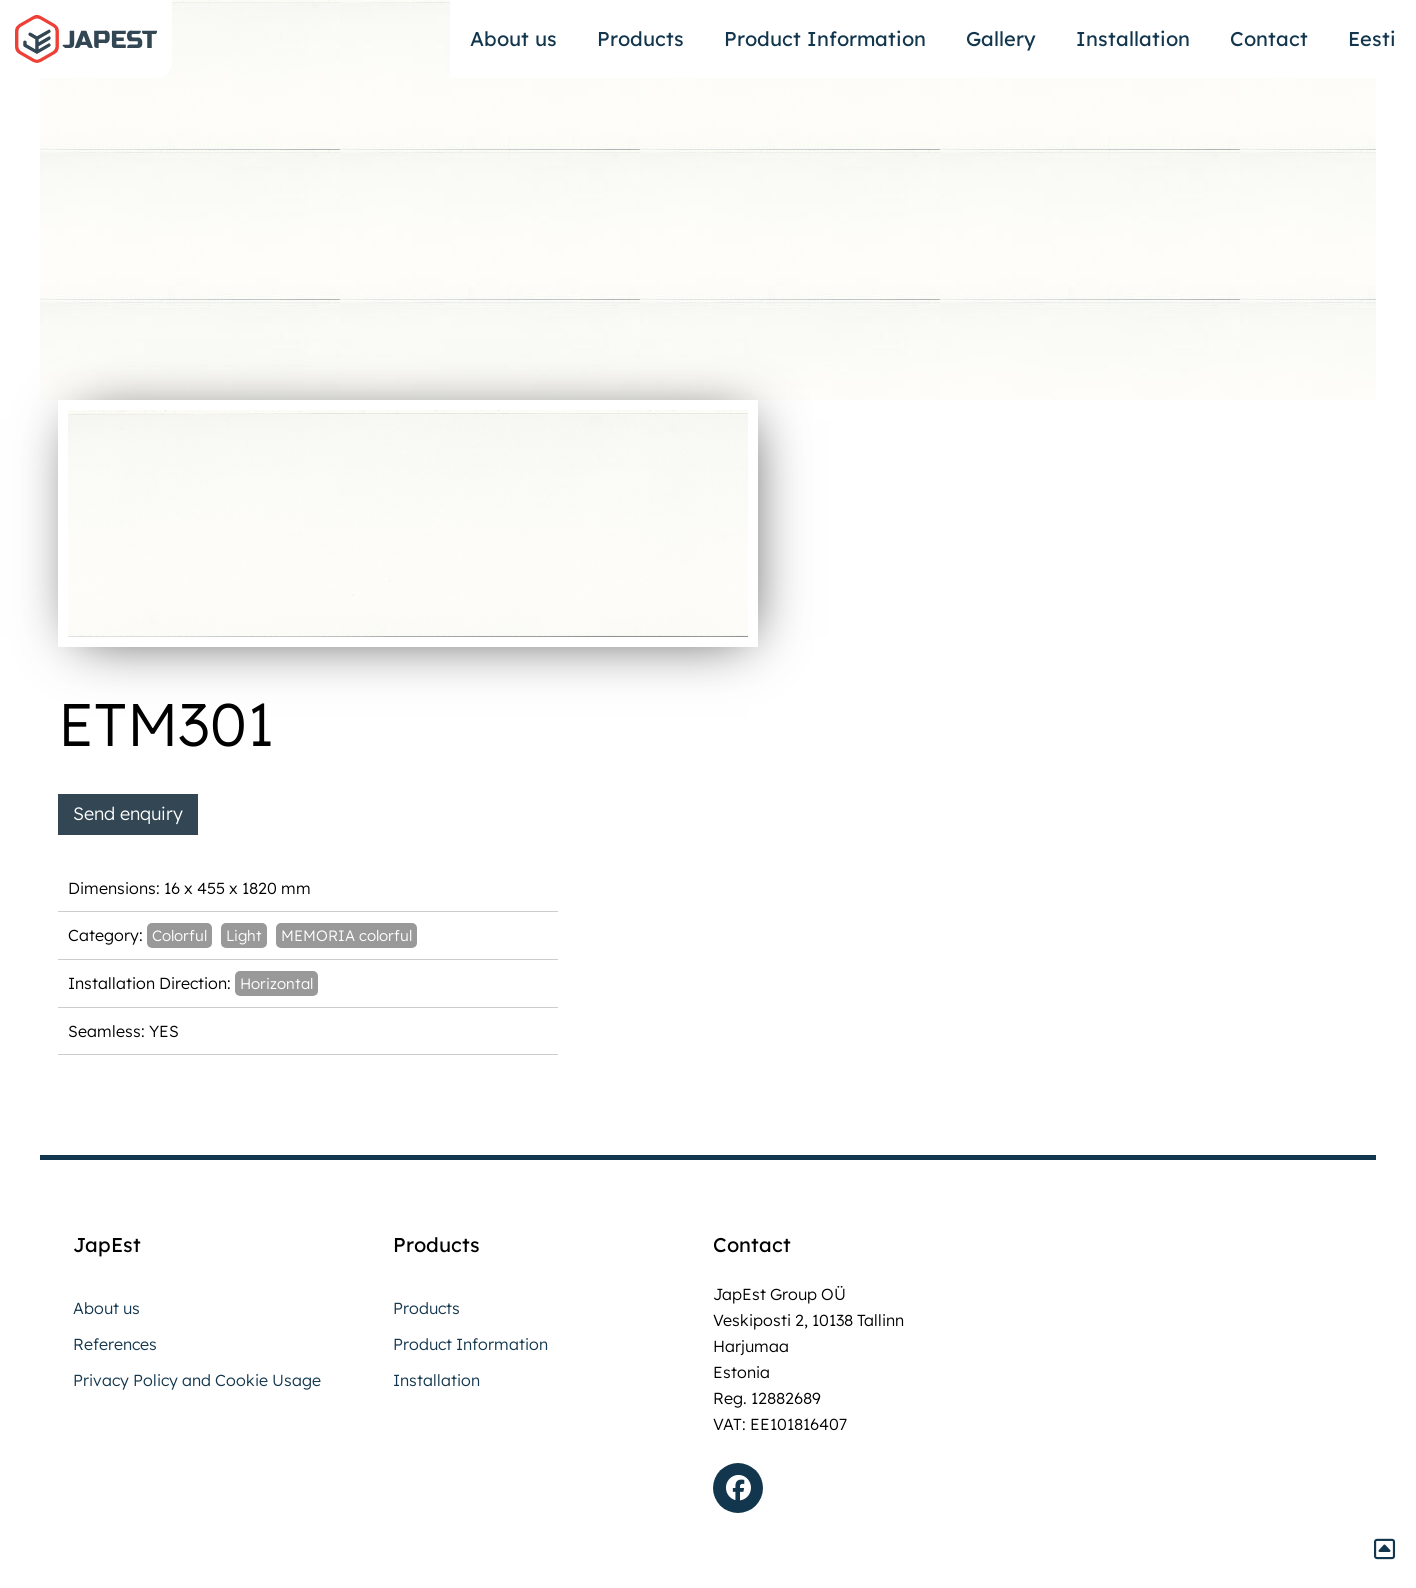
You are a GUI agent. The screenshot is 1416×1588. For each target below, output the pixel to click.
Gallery (1001, 38)
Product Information (825, 38)
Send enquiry (128, 813)
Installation (1133, 38)
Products (640, 38)
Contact (1269, 38)
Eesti (1372, 38)
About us (513, 38)
